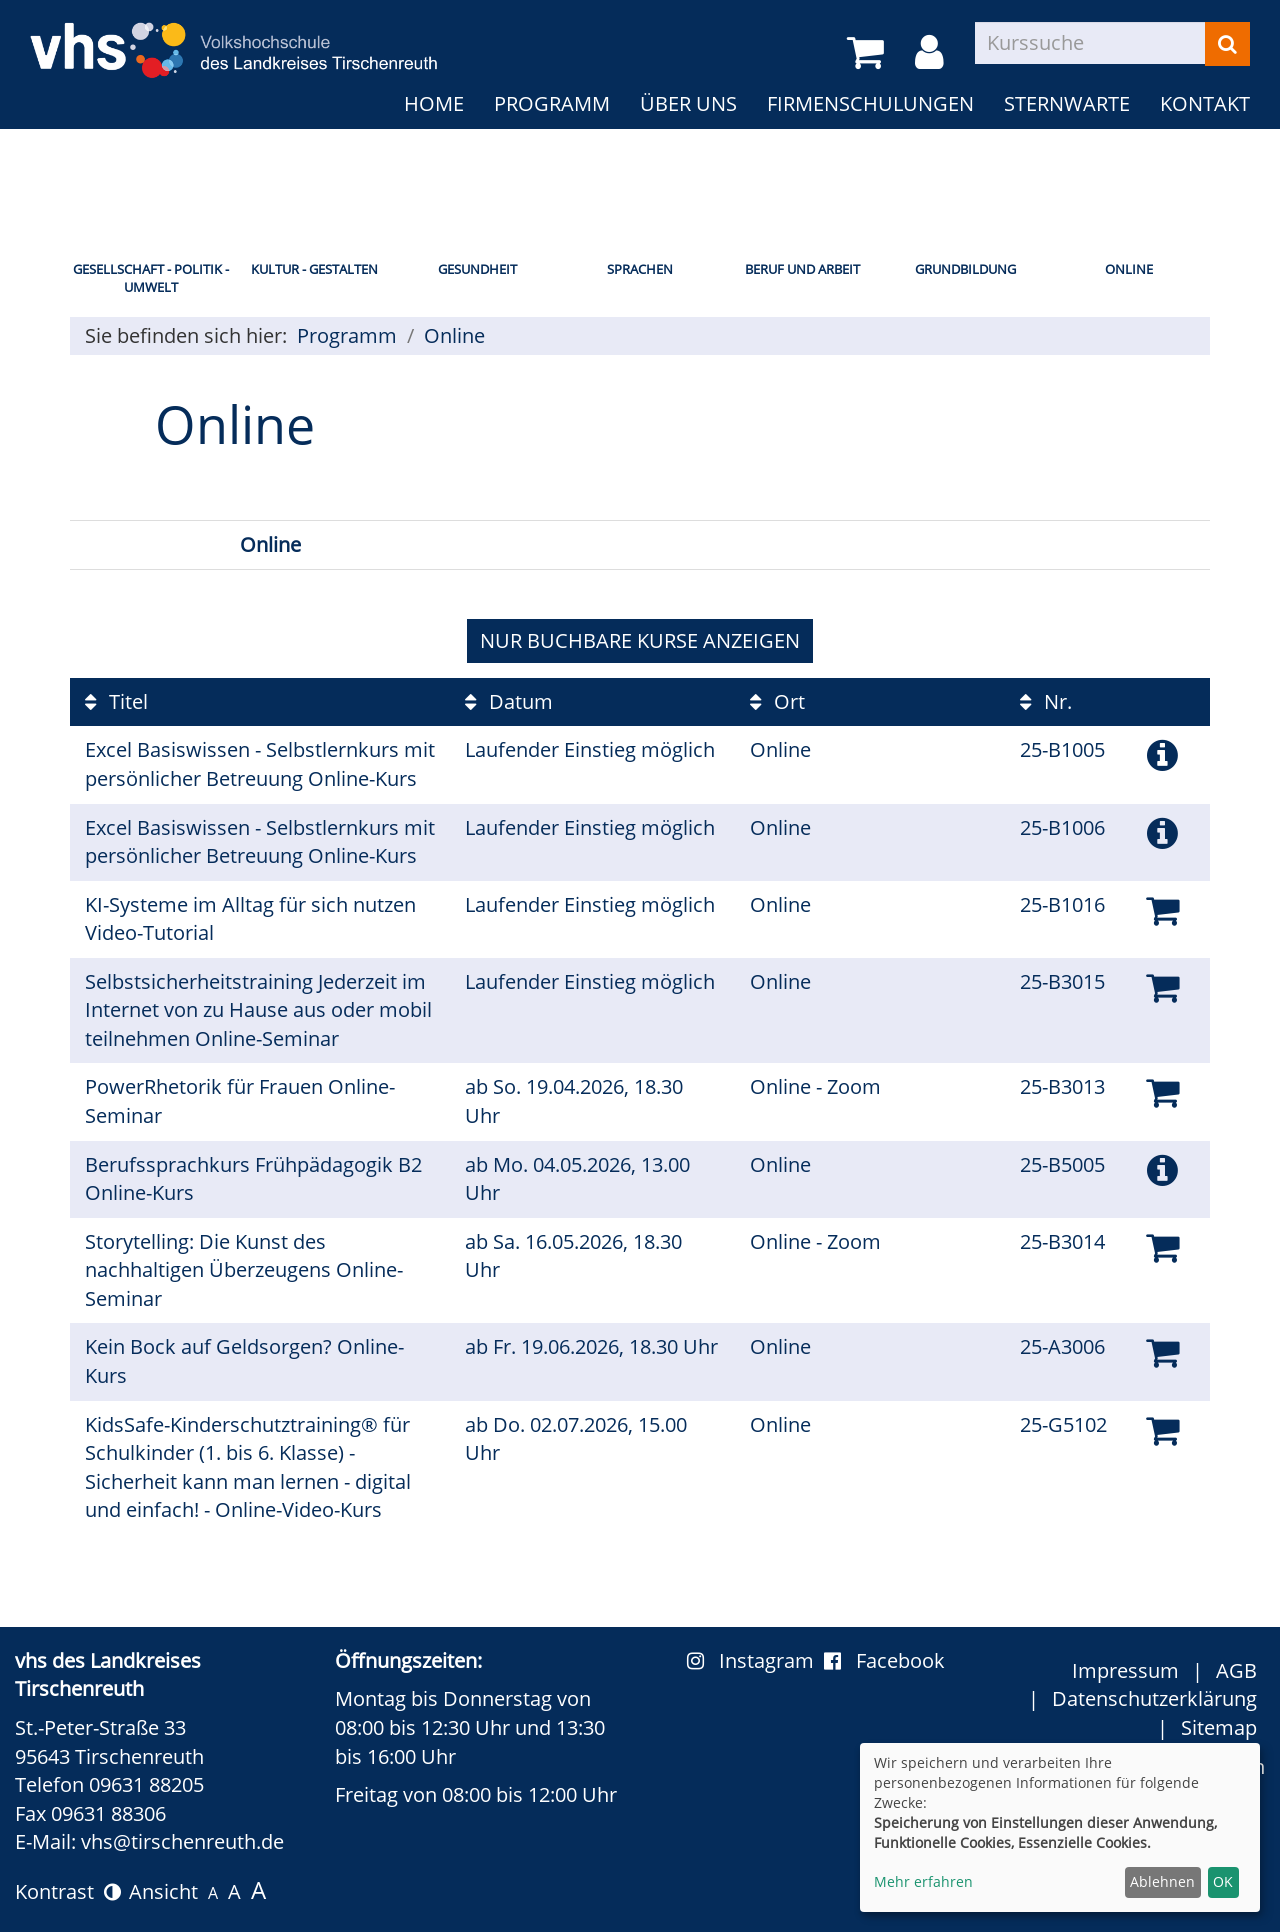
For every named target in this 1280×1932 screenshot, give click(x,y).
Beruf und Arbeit (802, 269)
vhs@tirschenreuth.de (182, 1841)
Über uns (688, 103)
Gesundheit (477, 269)
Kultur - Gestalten (314, 269)
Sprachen (640, 269)
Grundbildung (965, 269)
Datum (509, 701)
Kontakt (1205, 103)
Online (1129, 269)
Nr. (1046, 701)
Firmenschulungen (870, 103)
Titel (116, 701)
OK (1223, 1881)
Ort (777, 701)
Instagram (755, 1660)
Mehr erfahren (923, 1881)
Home (434, 103)
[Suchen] (1227, 44)
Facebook (884, 1660)
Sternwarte (1067, 103)
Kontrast (68, 1891)
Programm (552, 103)
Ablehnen (1162, 1881)
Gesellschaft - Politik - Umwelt (151, 278)
